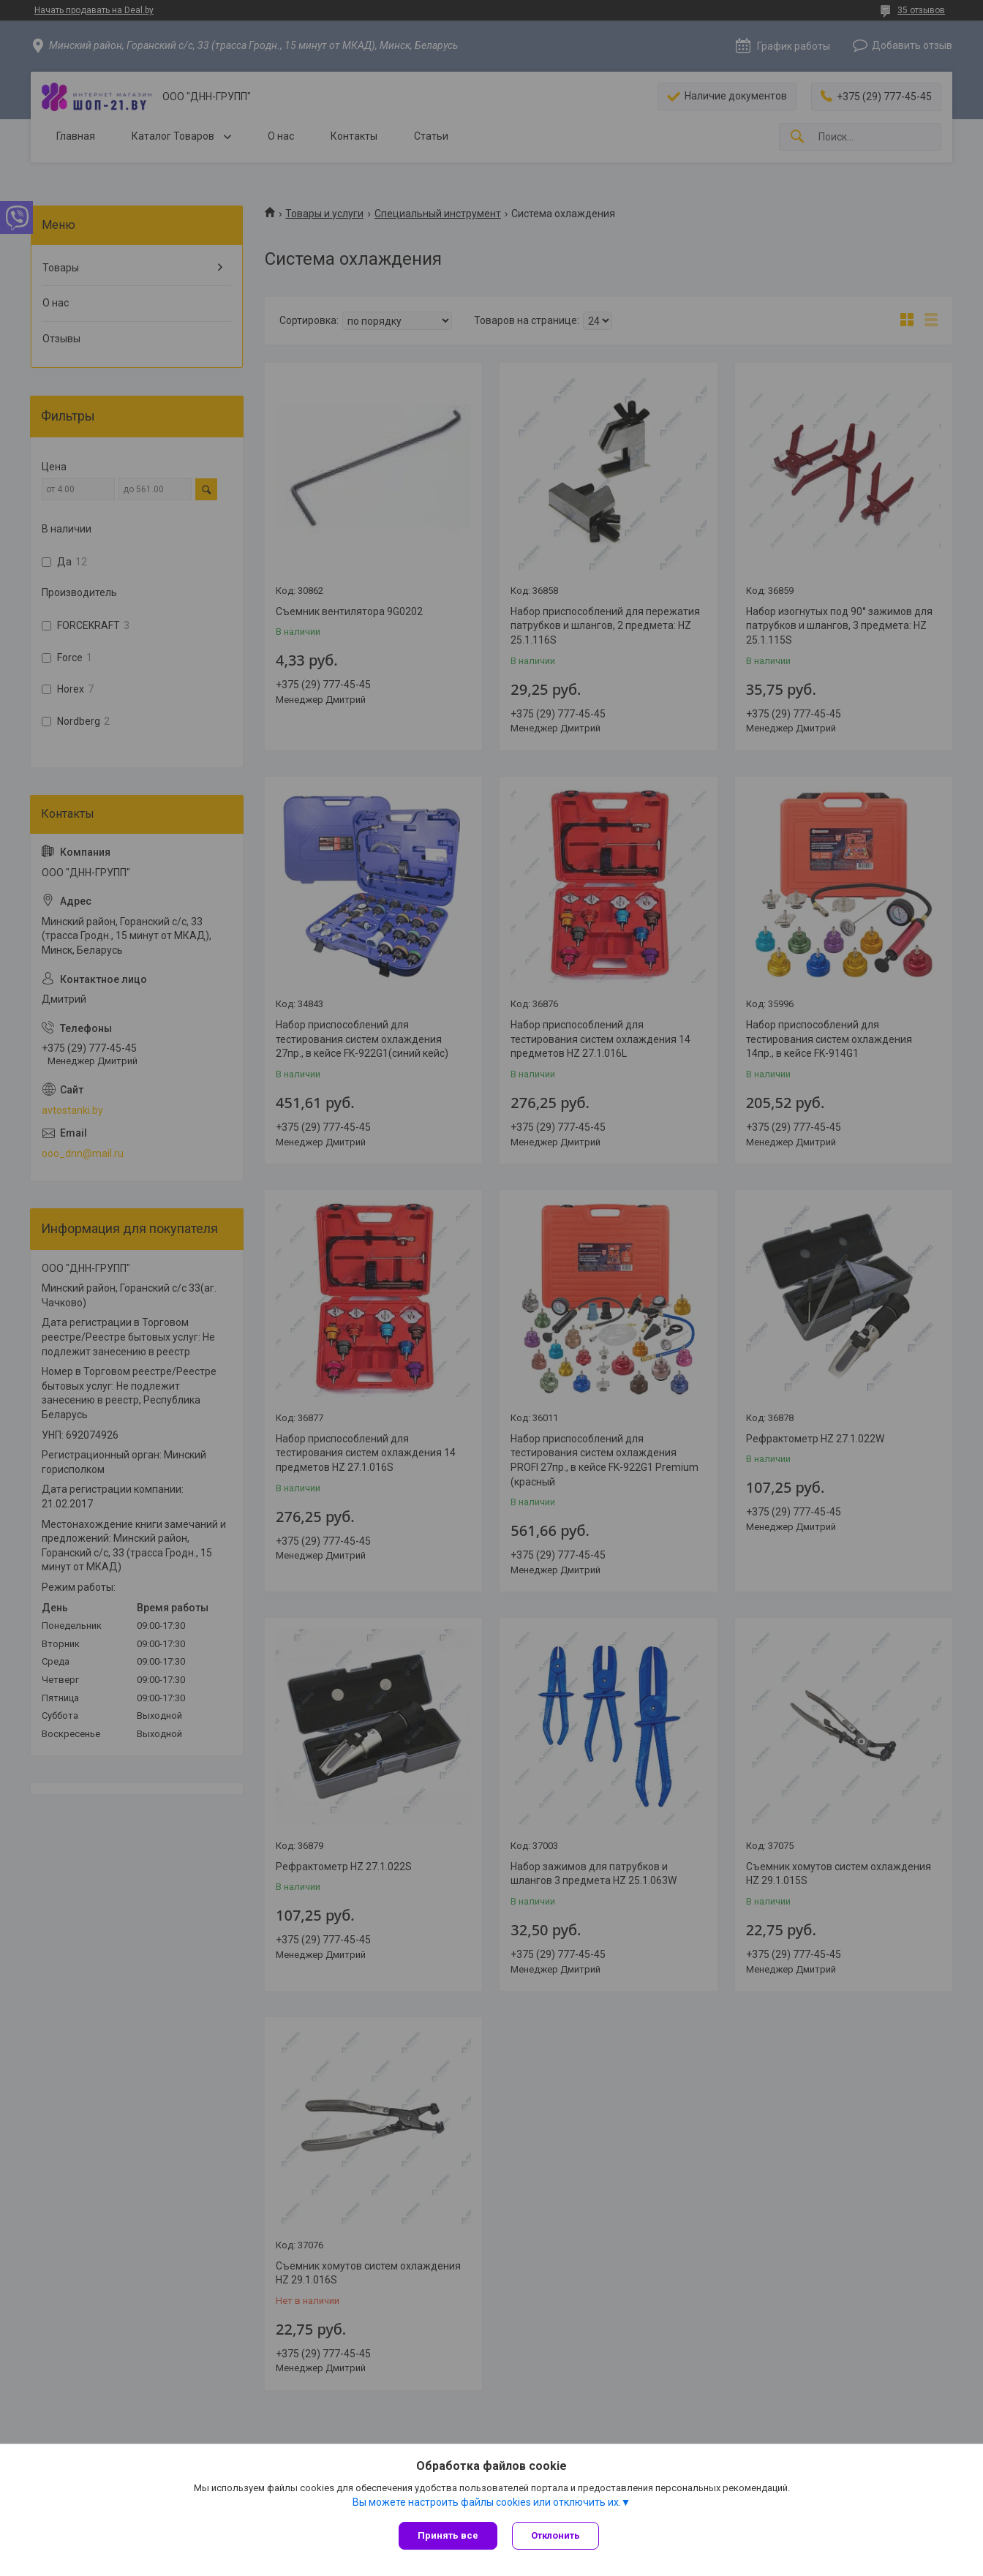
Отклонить (555, 2535)
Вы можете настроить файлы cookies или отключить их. (487, 2502)
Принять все (448, 2535)
